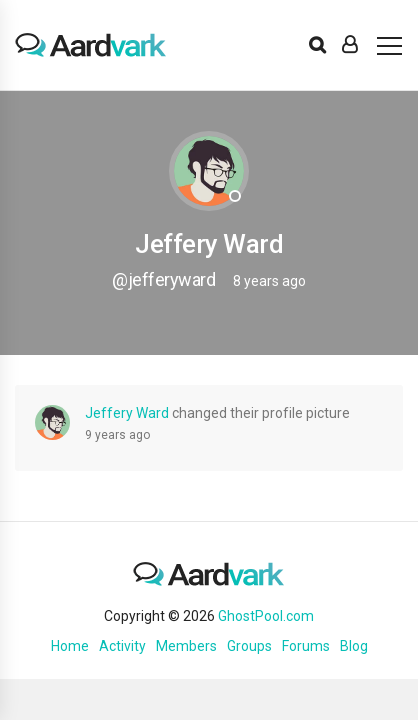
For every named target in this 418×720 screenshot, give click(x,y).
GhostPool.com (266, 616)
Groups (249, 646)
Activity (122, 646)
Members (186, 646)
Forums (306, 646)
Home (70, 646)
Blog (354, 646)
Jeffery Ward (127, 413)
